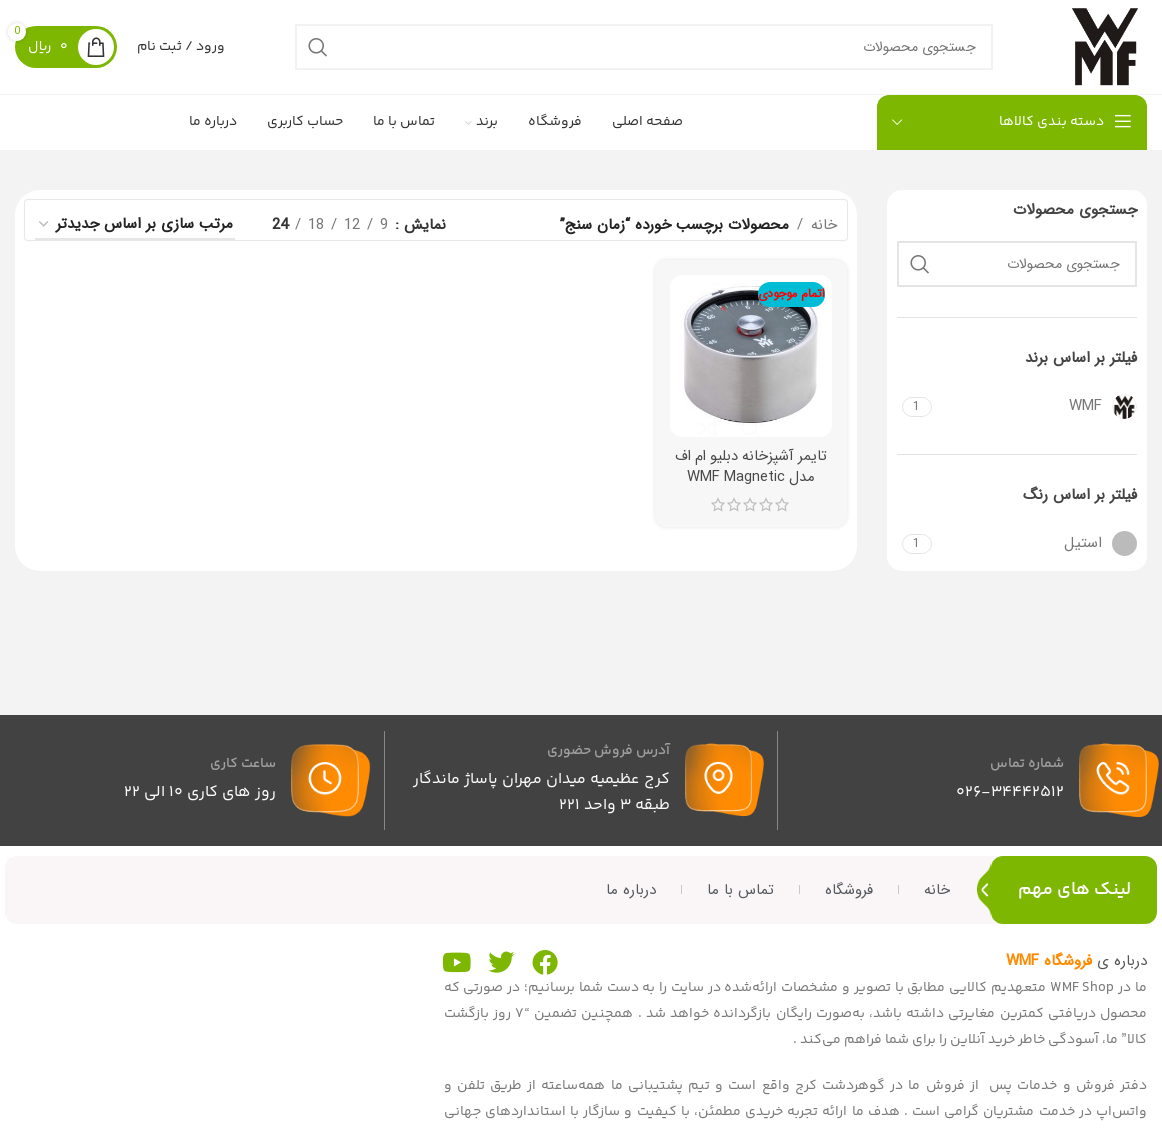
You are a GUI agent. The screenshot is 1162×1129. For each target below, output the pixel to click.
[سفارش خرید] (135, 235)
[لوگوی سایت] (1100, 51)
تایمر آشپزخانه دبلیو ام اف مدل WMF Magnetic (751, 474)
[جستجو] (639, 52)
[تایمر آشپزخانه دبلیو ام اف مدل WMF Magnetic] (751, 365)
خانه (824, 235)
